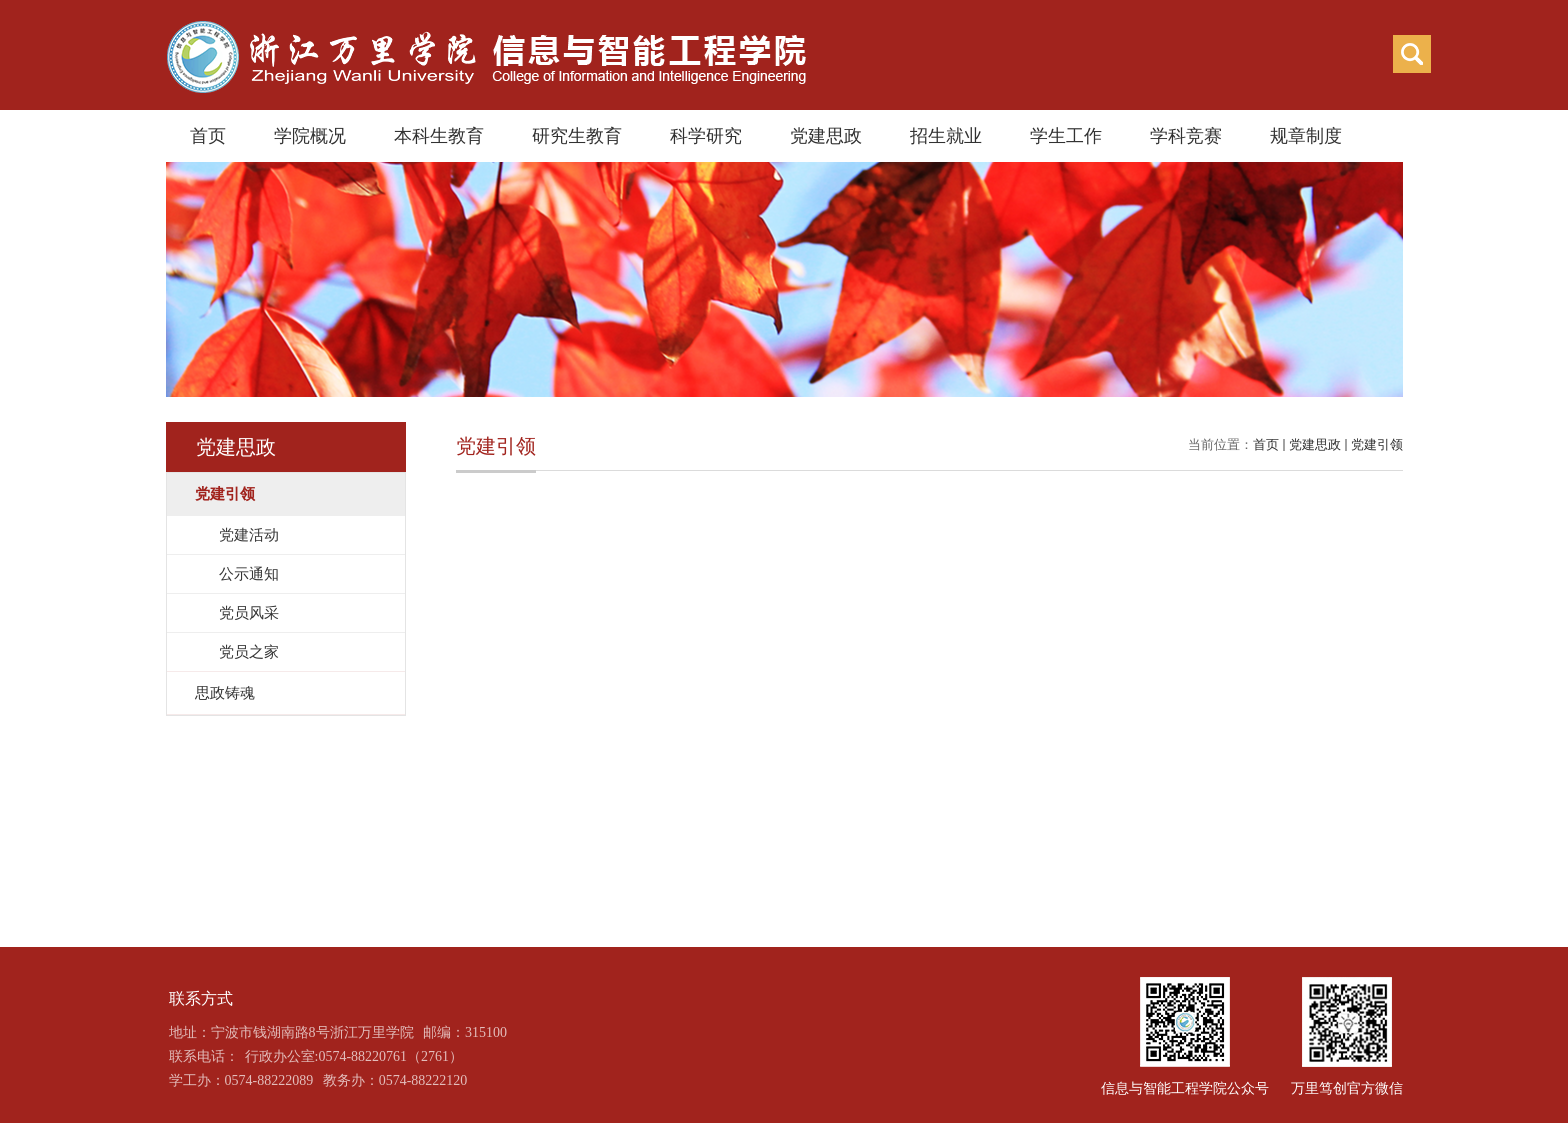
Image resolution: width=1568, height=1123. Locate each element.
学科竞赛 (1186, 136)
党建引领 (1377, 444)
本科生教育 (439, 136)
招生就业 (946, 136)
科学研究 (706, 136)
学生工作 (1066, 136)
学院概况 (310, 136)
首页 (208, 136)
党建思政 (826, 136)
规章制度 (1306, 136)
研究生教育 (577, 136)
